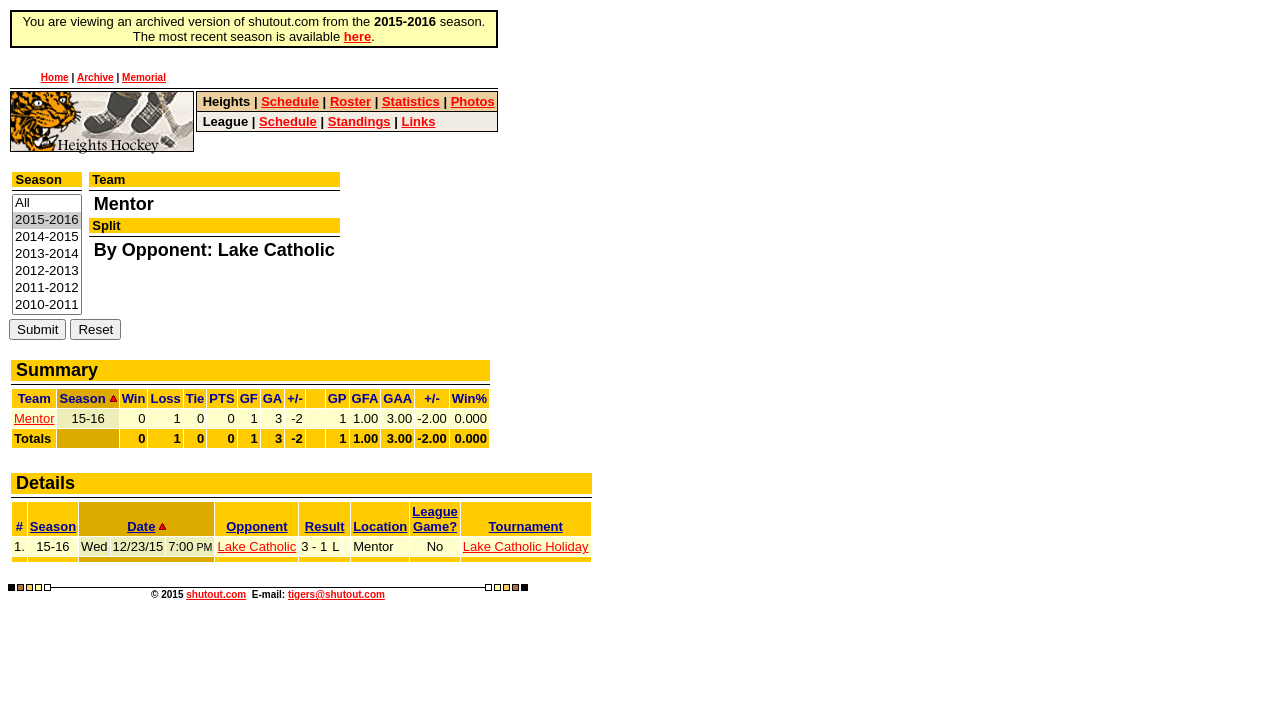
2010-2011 (47, 305)
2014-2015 (47, 237)
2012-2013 (47, 271)
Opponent (256, 526)
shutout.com (216, 594)
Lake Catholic (256, 546)
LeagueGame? (435, 519)
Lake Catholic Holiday (526, 546)
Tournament (526, 526)
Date (146, 526)
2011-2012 (47, 288)
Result (325, 526)
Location (380, 526)
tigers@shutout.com (336, 594)
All (47, 203)
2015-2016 (47, 220)
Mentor (34, 418)
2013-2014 (47, 254)
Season (53, 526)
